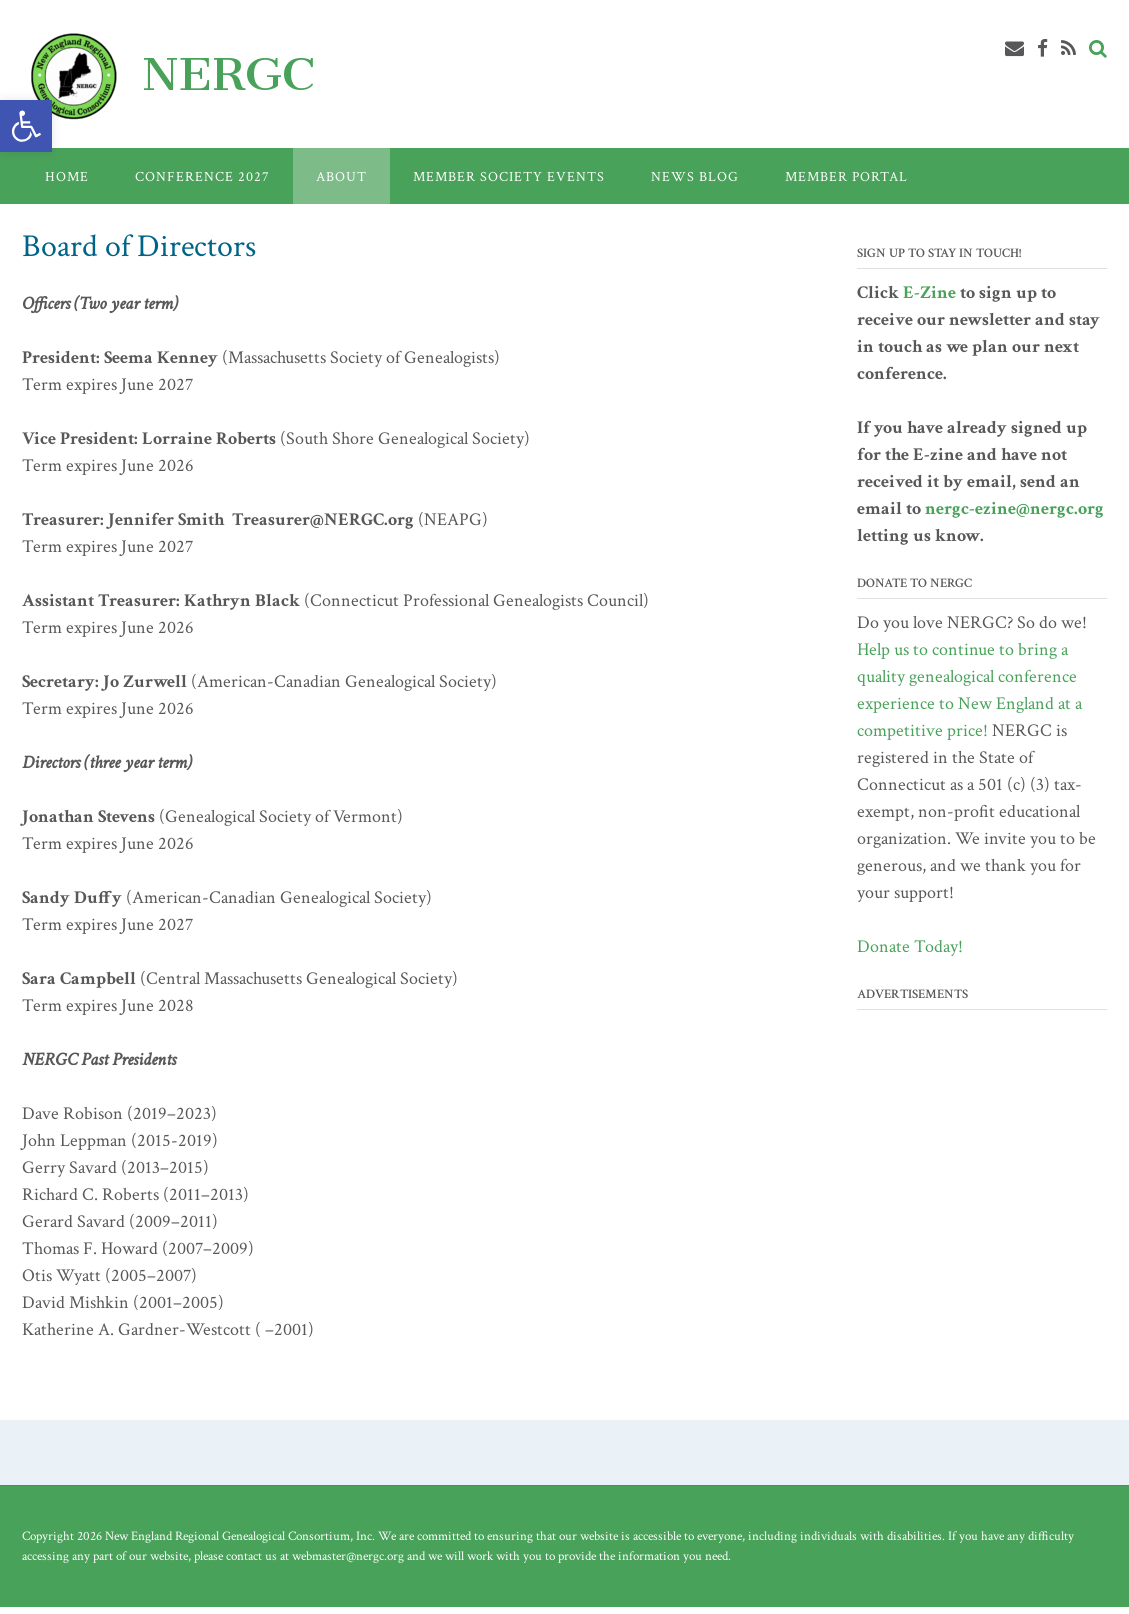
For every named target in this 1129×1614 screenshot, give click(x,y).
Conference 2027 (202, 177)
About (341, 177)
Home (67, 177)
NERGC (228, 74)
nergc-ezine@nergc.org (1014, 508)
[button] (26, 126)
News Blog (695, 177)
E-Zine (929, 292)
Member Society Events (509, 177)
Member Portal (846, 177)
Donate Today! (910, 946)
